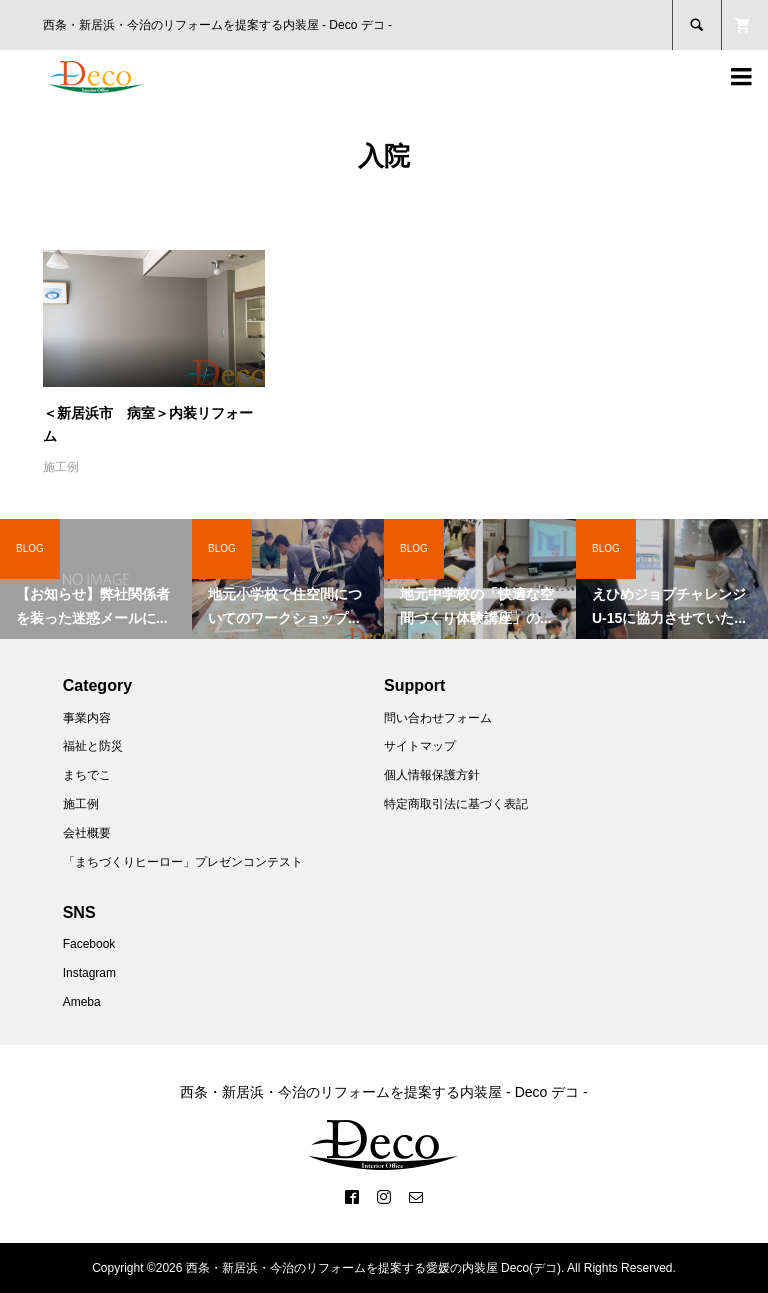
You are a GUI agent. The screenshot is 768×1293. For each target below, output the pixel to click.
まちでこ (87, 775)
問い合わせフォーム (438, 718)
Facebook (89, 944)
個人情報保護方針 (432, 775)
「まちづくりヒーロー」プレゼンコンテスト (183, 862)
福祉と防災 (93, 746)
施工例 (61, 467)
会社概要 (87, 833)
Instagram (89, 973)
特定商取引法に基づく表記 (456, 804)
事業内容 (87, 718)
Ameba (82, 1002)
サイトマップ (420, 746)
